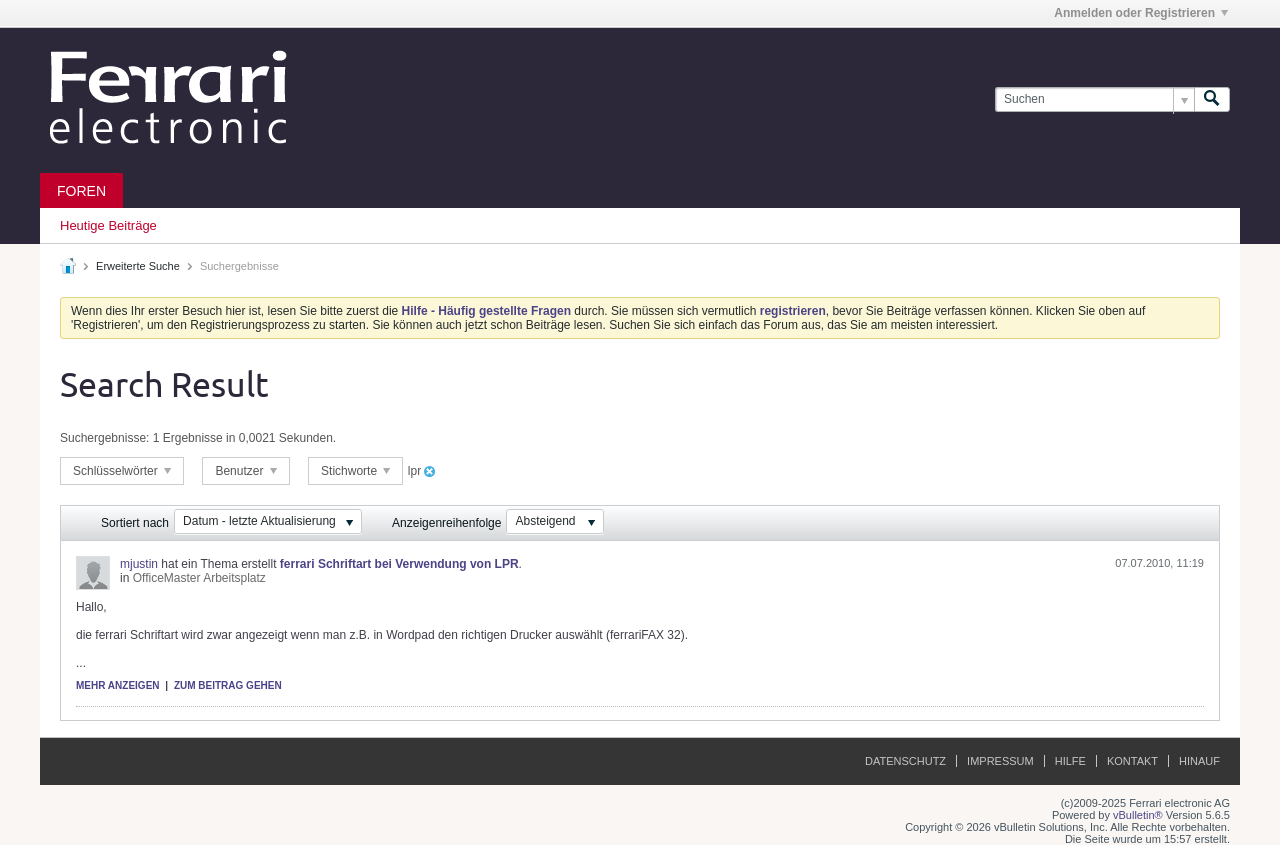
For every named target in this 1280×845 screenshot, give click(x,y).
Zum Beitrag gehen (228, 685)
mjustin (139, 564)
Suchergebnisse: (104, 438)
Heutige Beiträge (108, 225)
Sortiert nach (135, 523)
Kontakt (1132, 761)
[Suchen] (1094, 99)
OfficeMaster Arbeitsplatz (199, 578)
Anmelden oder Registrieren (1141, 13)
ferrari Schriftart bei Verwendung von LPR (399, 564)
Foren (81, 191)
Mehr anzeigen (118, 685)
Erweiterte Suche (138, 266)
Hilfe (1070, 761)
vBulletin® (1138, 815)
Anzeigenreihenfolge (446, 523)
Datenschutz (905, 761)
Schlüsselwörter (122, 471)
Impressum (1000, 761)
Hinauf (1199, 761)
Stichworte (355, 471)
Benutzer (245, 471)
